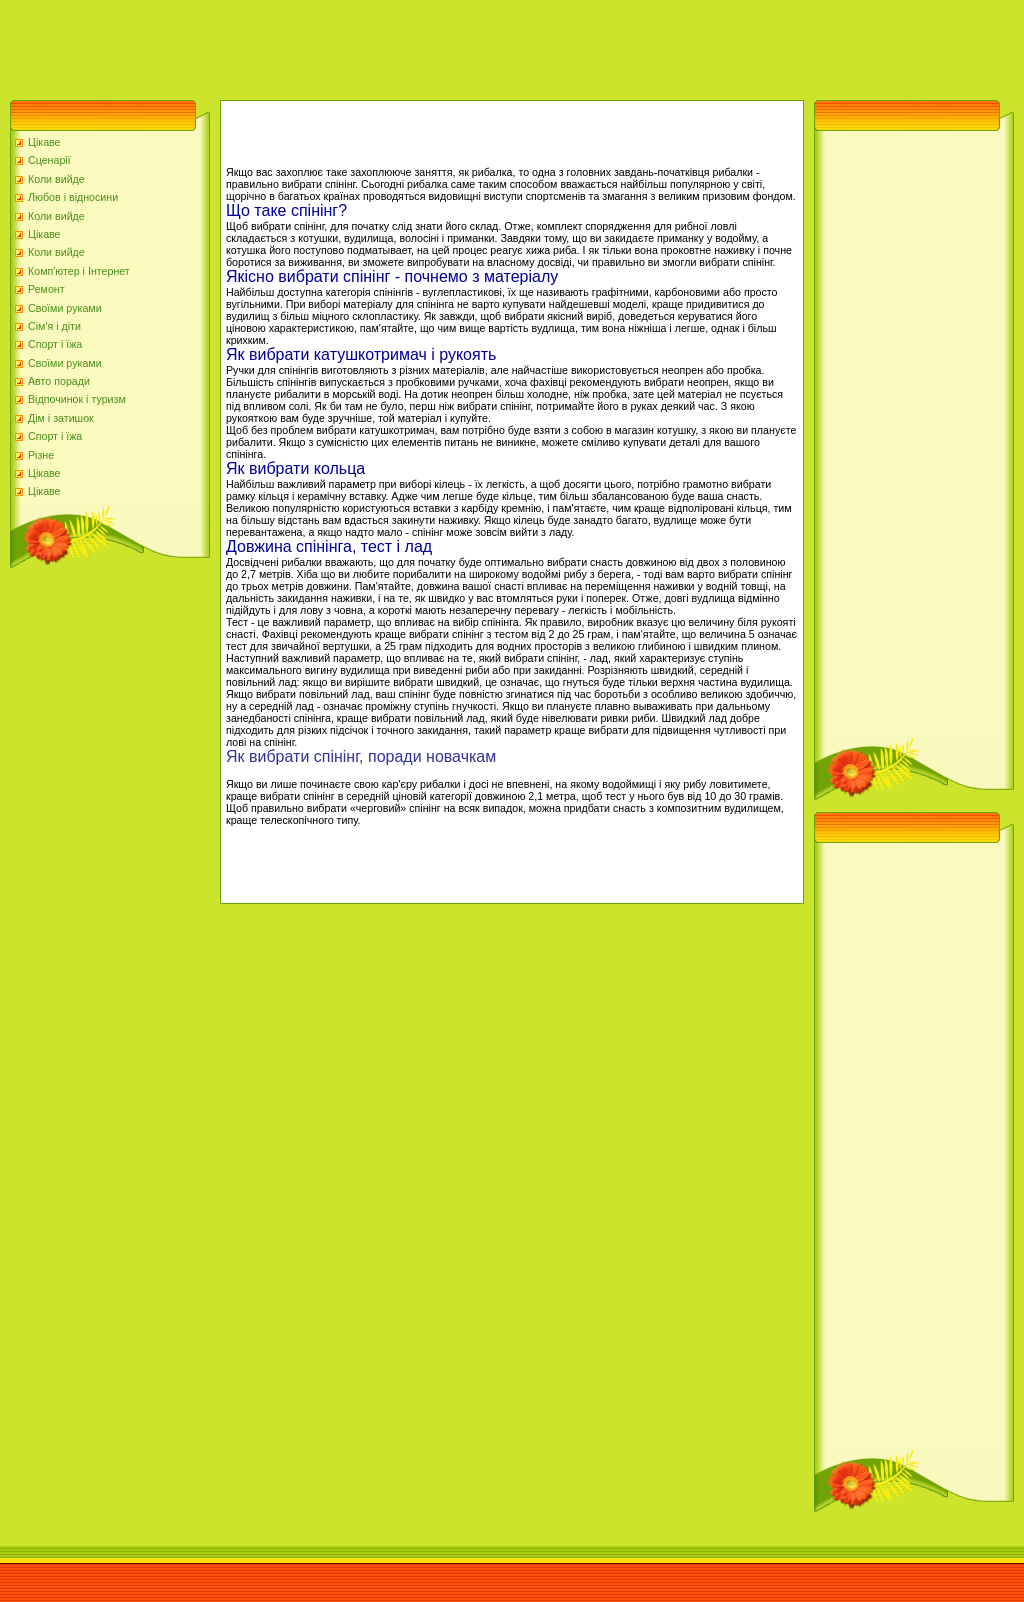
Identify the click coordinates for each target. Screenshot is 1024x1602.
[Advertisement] (364, 45)
